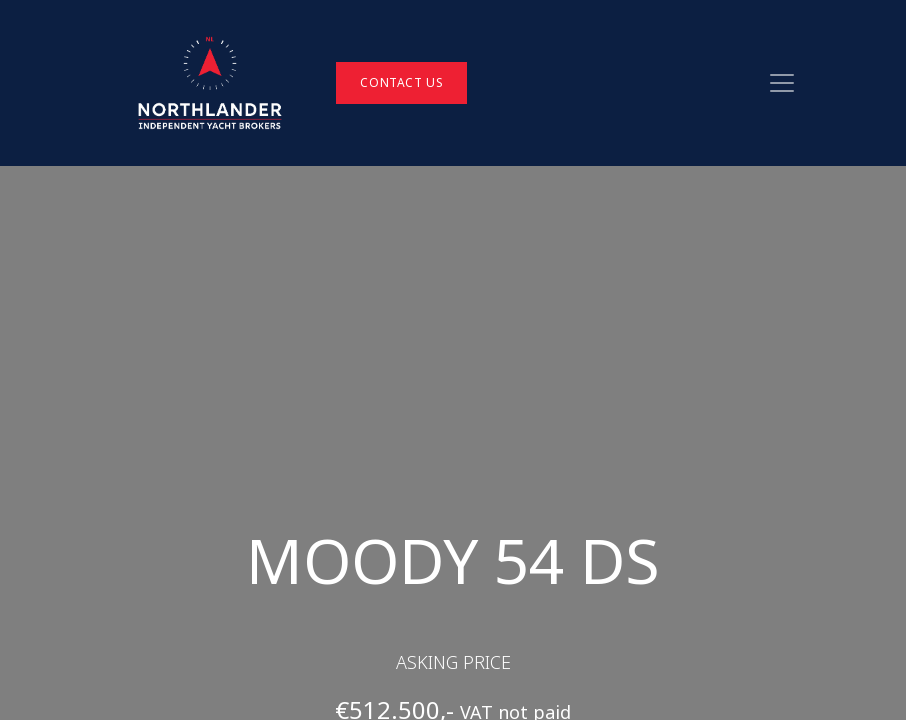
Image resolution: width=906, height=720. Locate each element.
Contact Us (401, 82)
